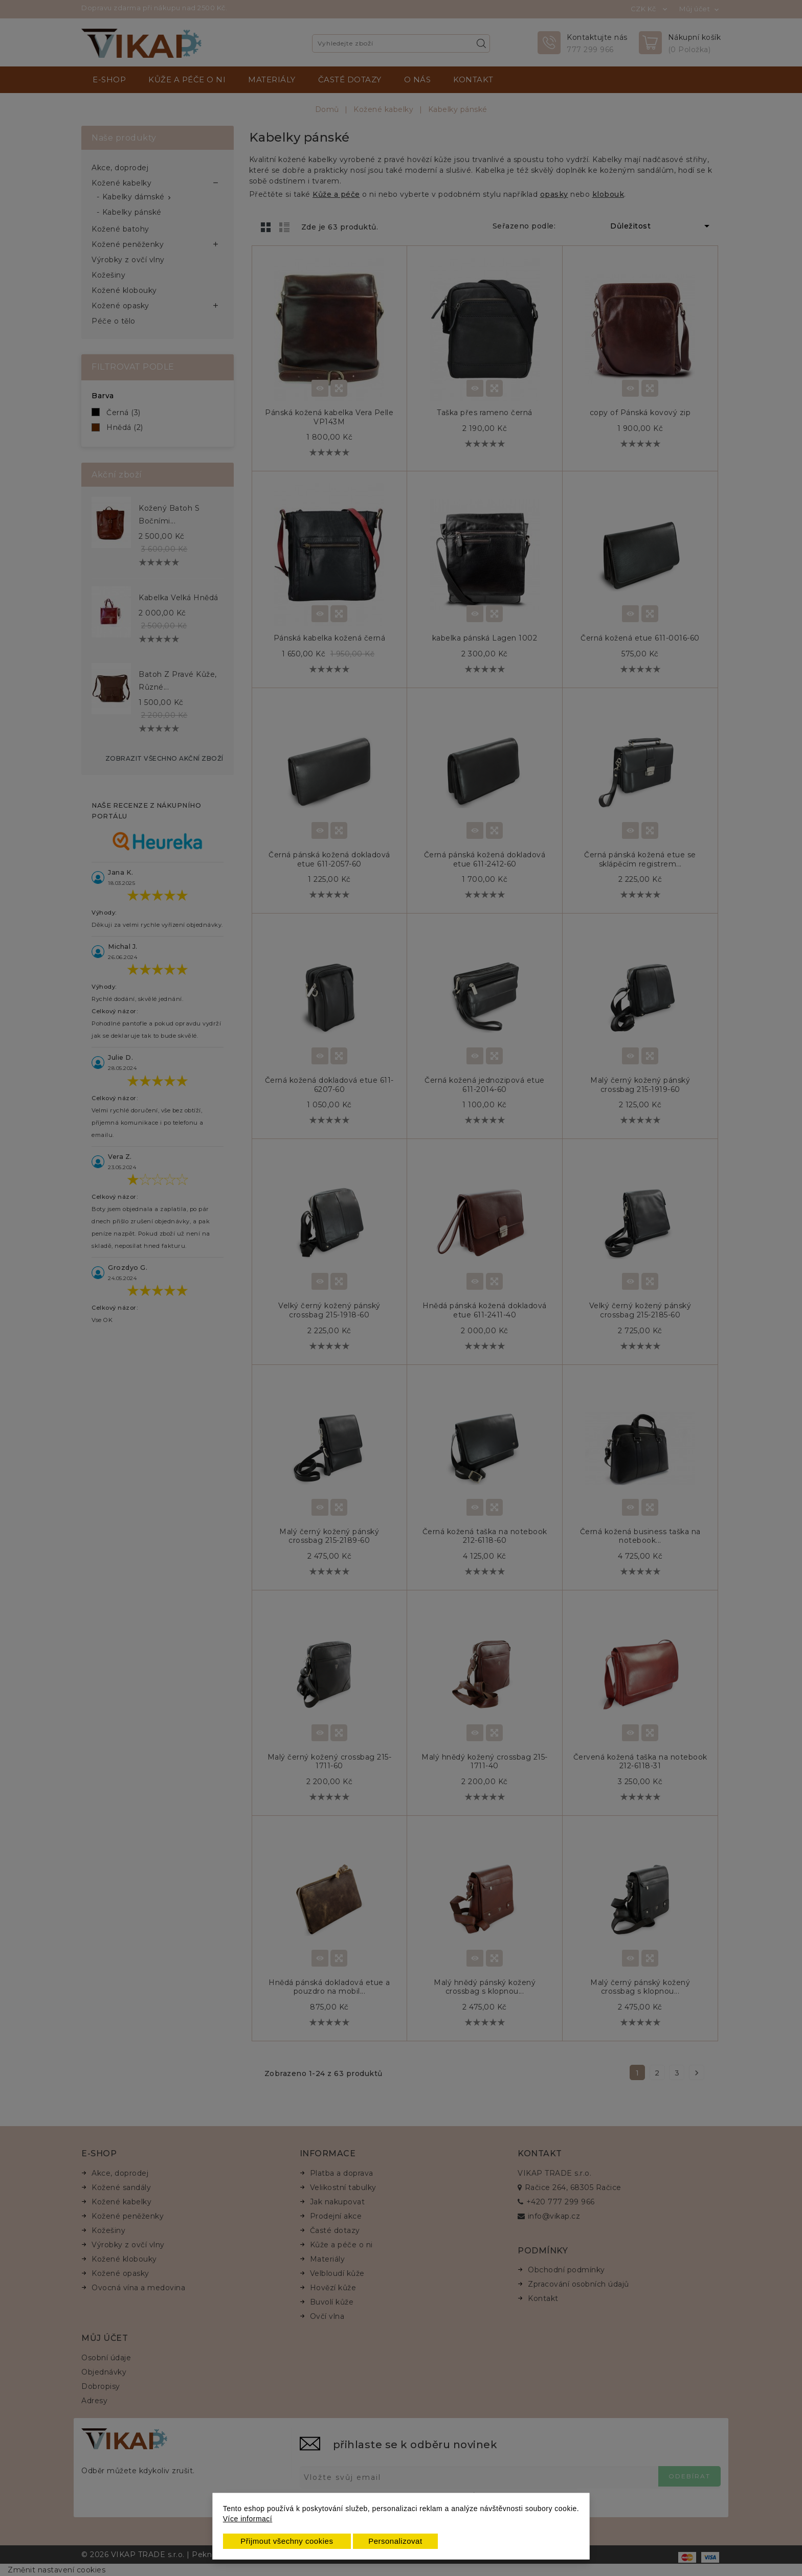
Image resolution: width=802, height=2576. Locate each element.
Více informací (247, 2519)
